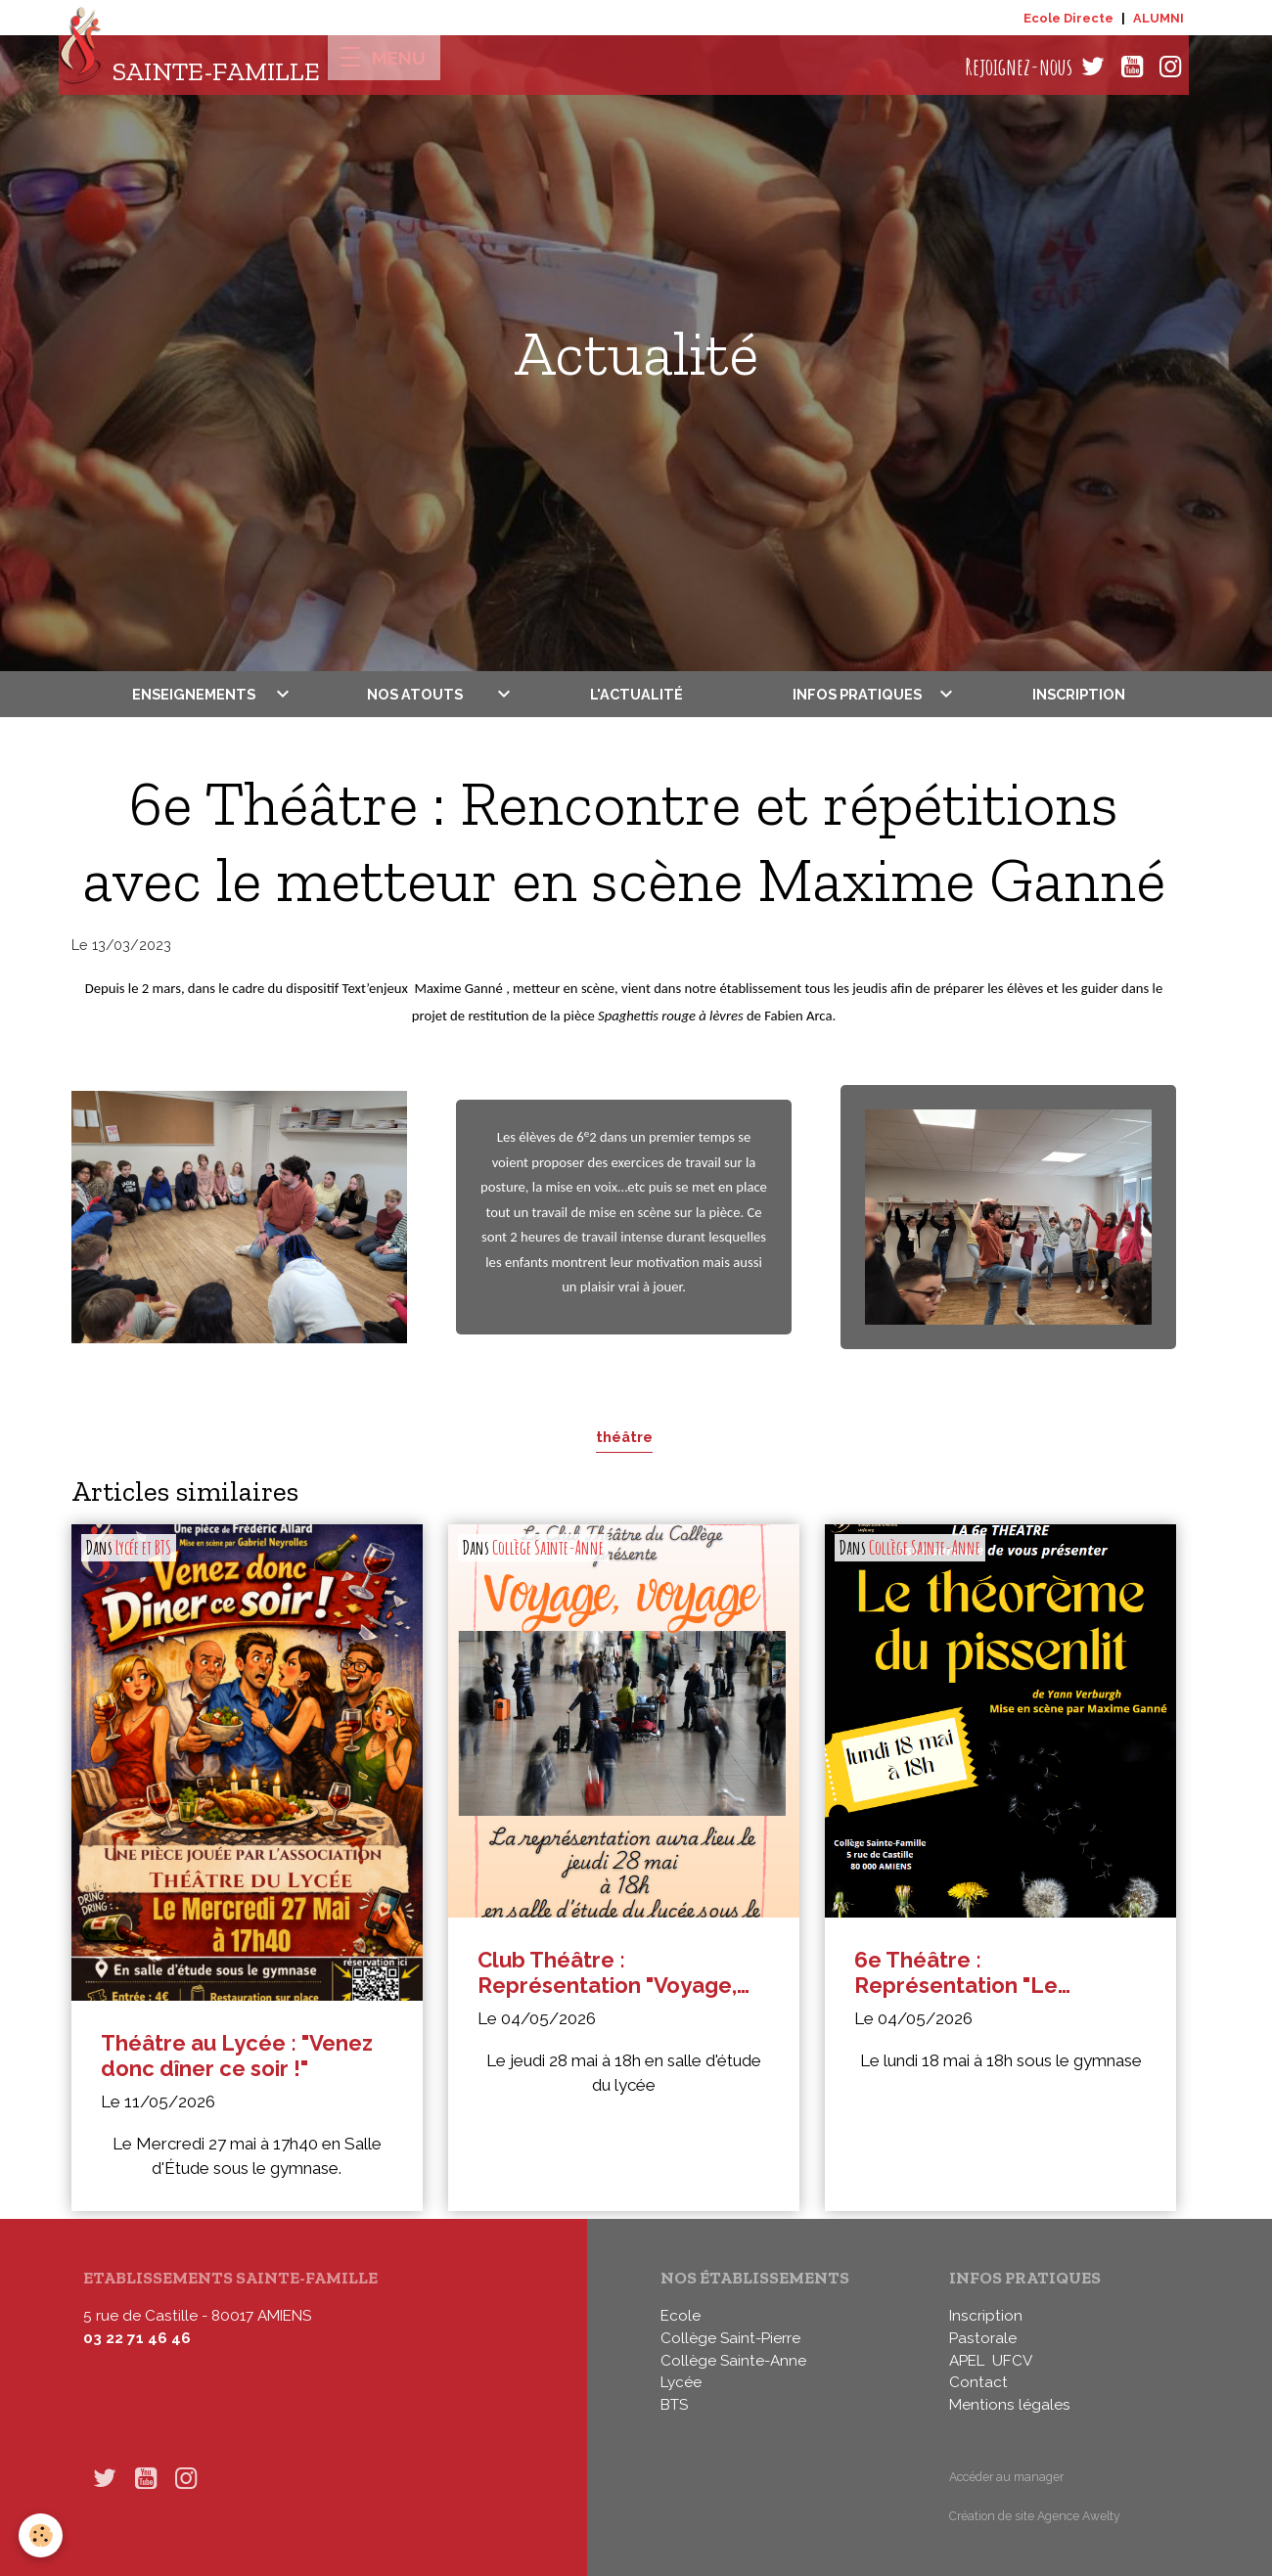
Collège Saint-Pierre (730, 2338)
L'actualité (636, 694)
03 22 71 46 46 (137, 2338)
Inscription (1078, 694)
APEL (966, 2361)
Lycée (681, 2382)
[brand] (189, 67)
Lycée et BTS (143, 1547)
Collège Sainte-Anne (548, 1547)
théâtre (624, 1436)
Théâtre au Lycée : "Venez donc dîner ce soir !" (237, 2056)
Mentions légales (1009, 2405)
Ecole (680, 2316)
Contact (978, 2382)
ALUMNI (1158, 18)
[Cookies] (42, 2535)
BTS (674, 2405)
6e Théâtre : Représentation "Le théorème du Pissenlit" (973, 1973)
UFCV (1012, 2361)
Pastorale (983, 2338)
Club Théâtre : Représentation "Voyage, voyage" (607, 1973)
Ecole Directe (1068, 18)
